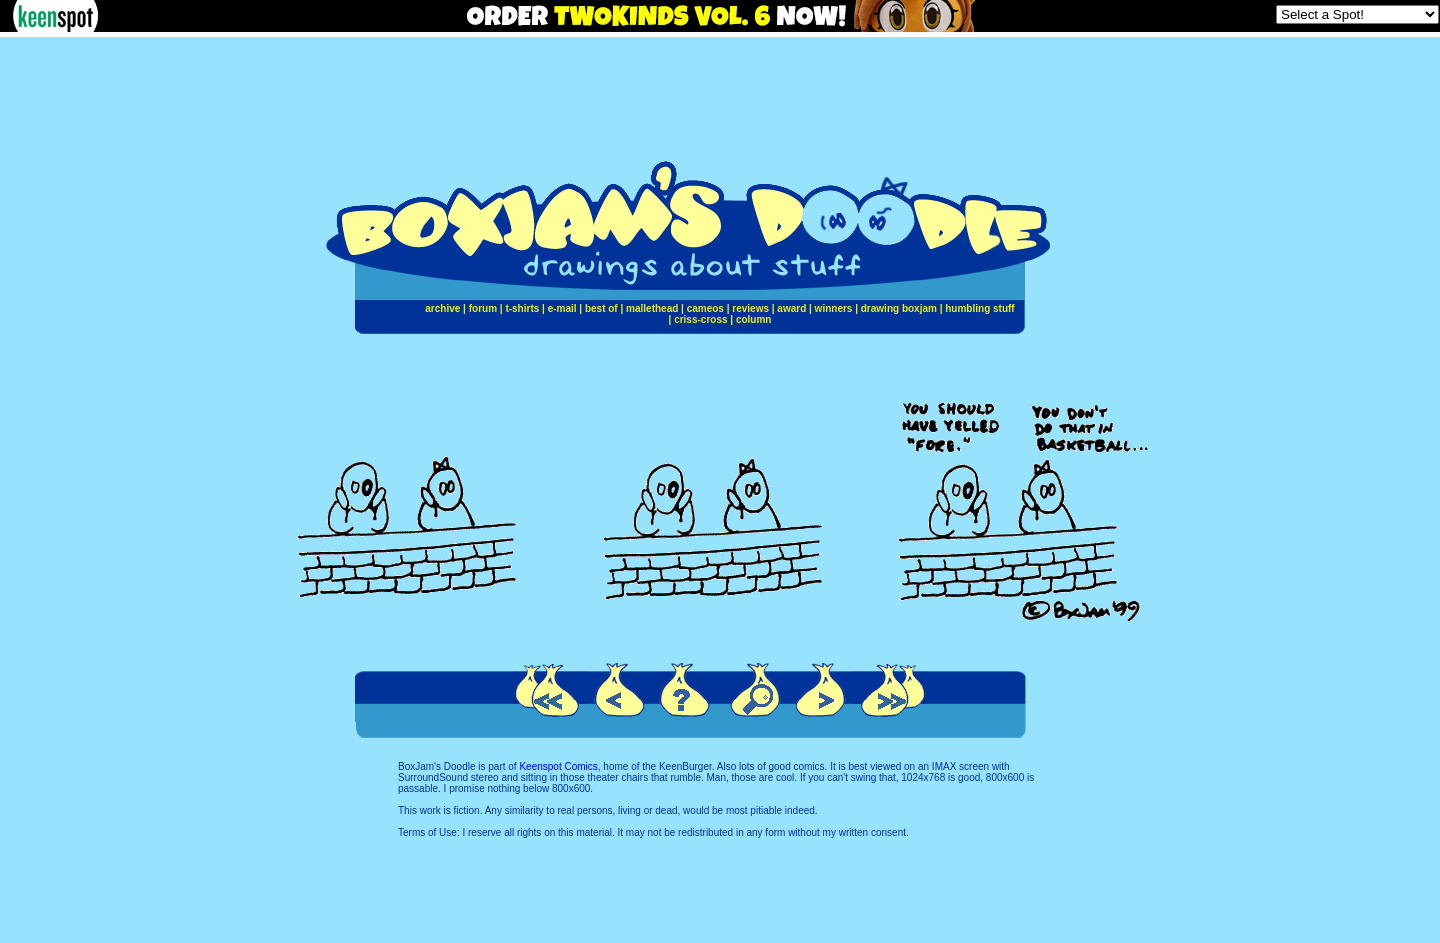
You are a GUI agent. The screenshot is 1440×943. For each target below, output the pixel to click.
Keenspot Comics (558, 766)
